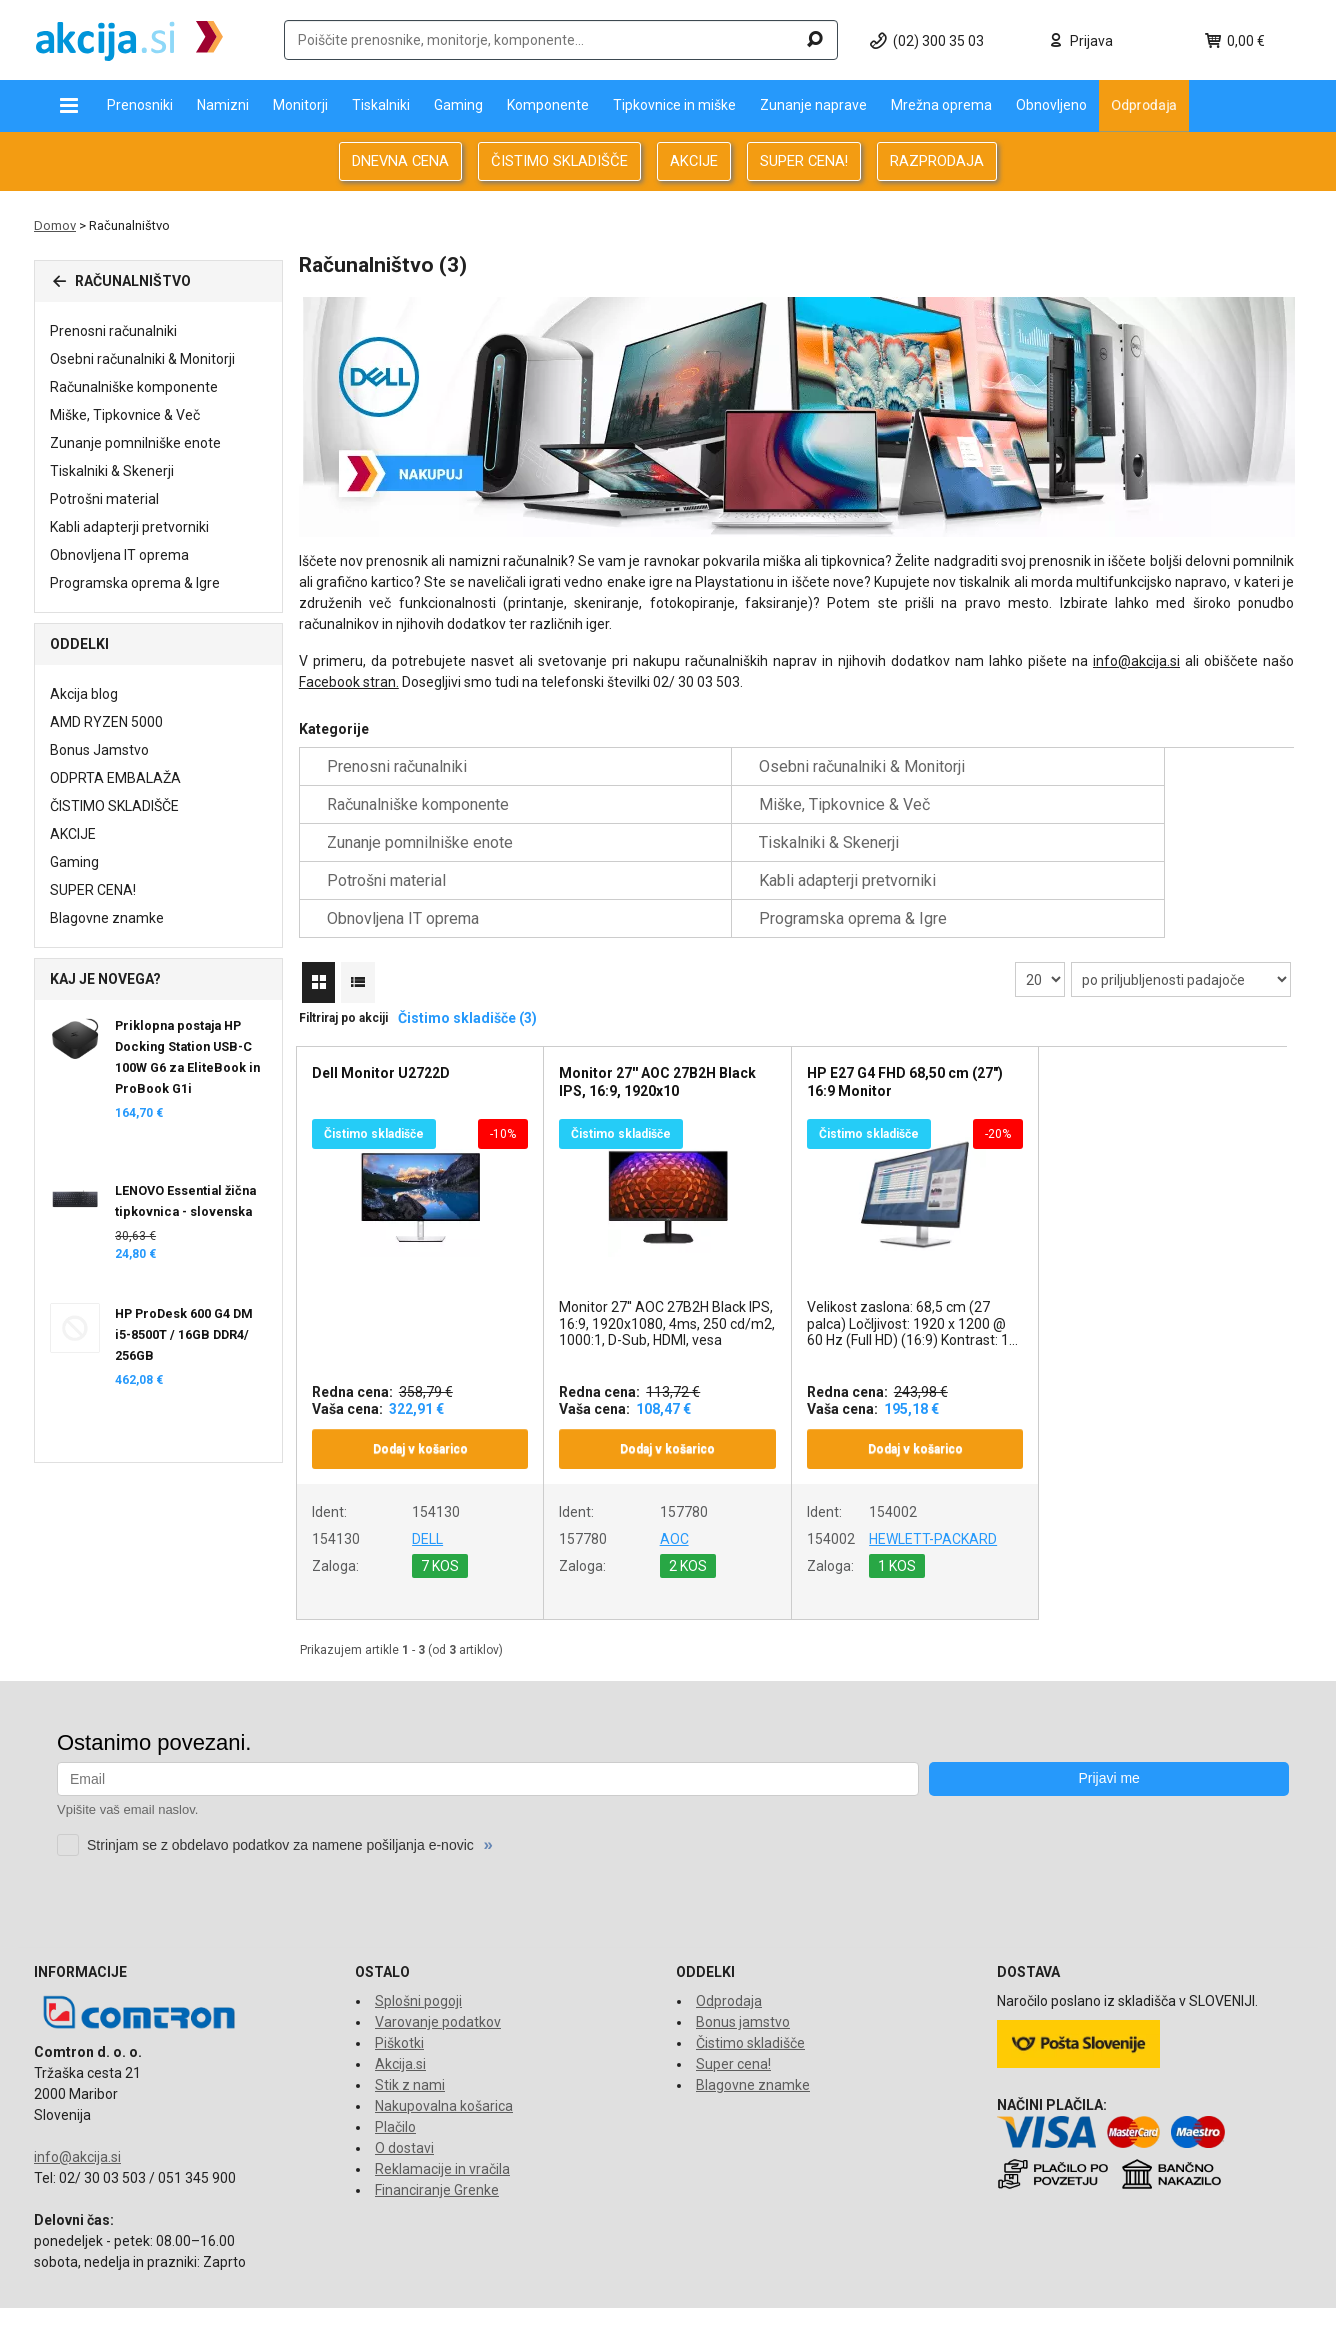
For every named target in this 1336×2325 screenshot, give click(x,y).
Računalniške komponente (134, 387)
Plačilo (395, 2089)
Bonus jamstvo (743, 1984)
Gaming (458, 105)
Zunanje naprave (813, 105)
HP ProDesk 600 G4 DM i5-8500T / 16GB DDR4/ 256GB (184, 1334)
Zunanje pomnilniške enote (135, 443)
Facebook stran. (349, 682)
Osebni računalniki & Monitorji (142, 359)
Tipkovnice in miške (674, 105)
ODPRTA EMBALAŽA (115, 778)
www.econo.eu (1255, 2298)
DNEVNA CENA (400, 161)
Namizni (223, 105)
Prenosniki (140, 105)
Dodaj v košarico (420, 1411)
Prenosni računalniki (113, 331)
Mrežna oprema (941, 105)
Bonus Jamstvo (99, 750)
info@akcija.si (1136, 661)
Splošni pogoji (418, 1963)
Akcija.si (400, 2026)
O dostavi (404, 2110)
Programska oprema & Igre (135, 583)
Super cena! (733, 2026)
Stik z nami (410, 2047)
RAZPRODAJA (937, 161)
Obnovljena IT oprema (119, 555)
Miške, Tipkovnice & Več (125, 415)
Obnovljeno (1051, 105)
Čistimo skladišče (750, 2005)
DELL (427, 1501)
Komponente (548, 105)
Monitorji (300, 105)
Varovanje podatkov (438, 1984)
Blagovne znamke (107, 918)
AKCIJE (694, 161)
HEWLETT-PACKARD (933, 1501)
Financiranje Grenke (437, 2152)
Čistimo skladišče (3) (467, 980)
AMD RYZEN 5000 (106, 722)
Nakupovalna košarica (444, 2068)
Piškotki (399, 2005)
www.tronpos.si (1157, 2298)
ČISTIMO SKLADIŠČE (559, 161)
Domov (55, 225)
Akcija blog (84, 694)
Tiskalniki (381, 105)
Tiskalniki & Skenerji (112, 471)
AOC (674, 1501)
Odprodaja (1144, 105)
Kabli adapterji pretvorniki (129, 527)
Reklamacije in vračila (442, 2131)
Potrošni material (104, 499)
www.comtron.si (1055, 2298)
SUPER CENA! (804, 161)
